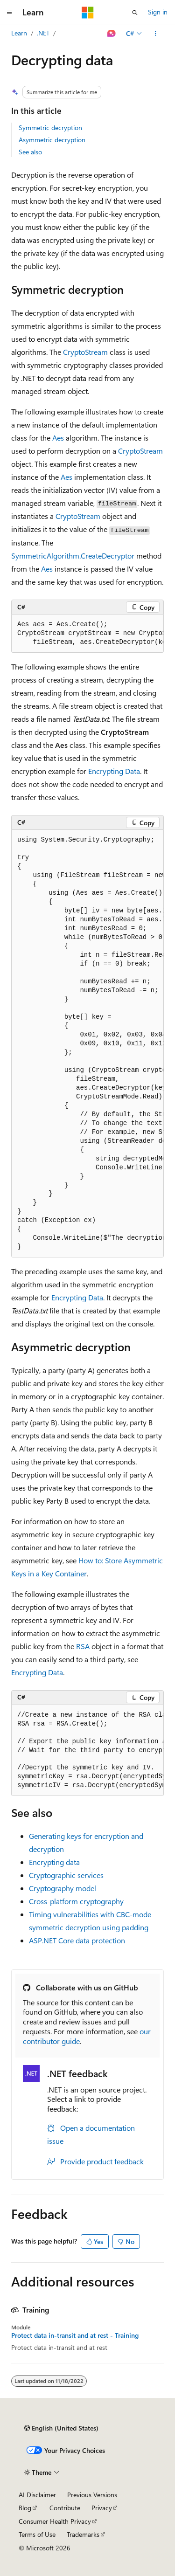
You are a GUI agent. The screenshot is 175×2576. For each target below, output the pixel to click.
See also (30, 151)
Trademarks (83, 2534)
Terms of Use (37, 2534)
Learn (19, 32)
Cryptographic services (66, 1875)
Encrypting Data (114, 771)
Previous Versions (92, 2494)
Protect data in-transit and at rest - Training (75, 2335)
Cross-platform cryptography (76, 1901)
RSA (83, 1646)
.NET (43, 32)
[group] (87, 634)
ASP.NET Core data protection (77, 1940)
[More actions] (155, 33)
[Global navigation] (9, 12)
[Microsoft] (88, 13)
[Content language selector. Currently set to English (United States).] (61, 2428)
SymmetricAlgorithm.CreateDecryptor (72, 555)
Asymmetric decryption (52, 139)
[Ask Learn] (112, 33)
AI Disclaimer (37, 2494)
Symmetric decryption (50, 127)
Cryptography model (62, 1888)
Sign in (158, 11)
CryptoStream (85, 352)
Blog (25, 2507)
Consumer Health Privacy (55, 2521)
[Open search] (135, 12)
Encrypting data (54, 1862)
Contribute (64, 2507)
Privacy (101, 2507)
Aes (58, 437)
